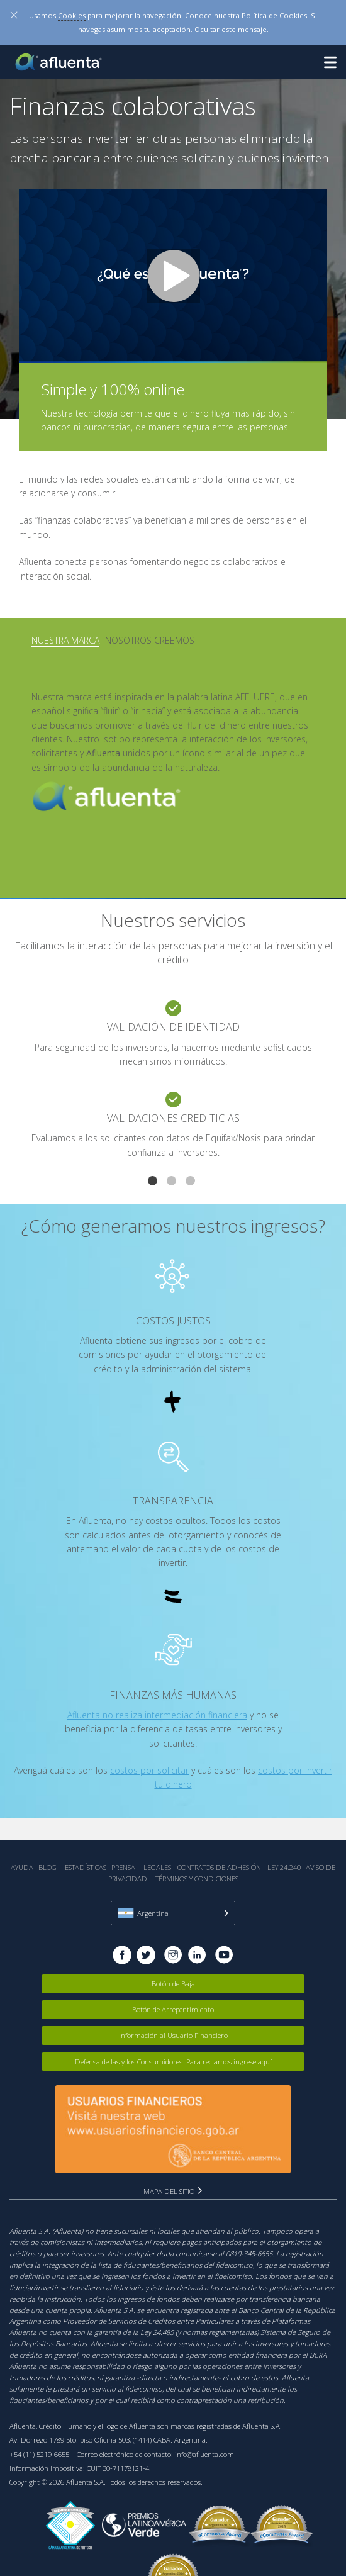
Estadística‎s (85, 1867)
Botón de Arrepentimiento (173, 2009)
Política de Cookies (274, 15)
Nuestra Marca (65, 640)
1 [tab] (154, 1182)
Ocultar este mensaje (230, 29)
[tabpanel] (173, 1086)
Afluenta (59, 62)
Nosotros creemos (149, 640)
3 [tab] (192, 1182)
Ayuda (22, 1867)
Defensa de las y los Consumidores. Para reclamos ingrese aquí (173, 2061)
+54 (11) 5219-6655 (39, 2454)
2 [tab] (173, 1182)
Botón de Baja (173, 1983)
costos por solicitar (149, 1770)
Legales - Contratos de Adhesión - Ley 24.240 (222, 1867)
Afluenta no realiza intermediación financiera (157, 1715)
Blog (47, 1867)
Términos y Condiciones (196, 1878)
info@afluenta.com (204, 2454)
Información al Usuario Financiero (173, 2035)
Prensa (123, 1867)
